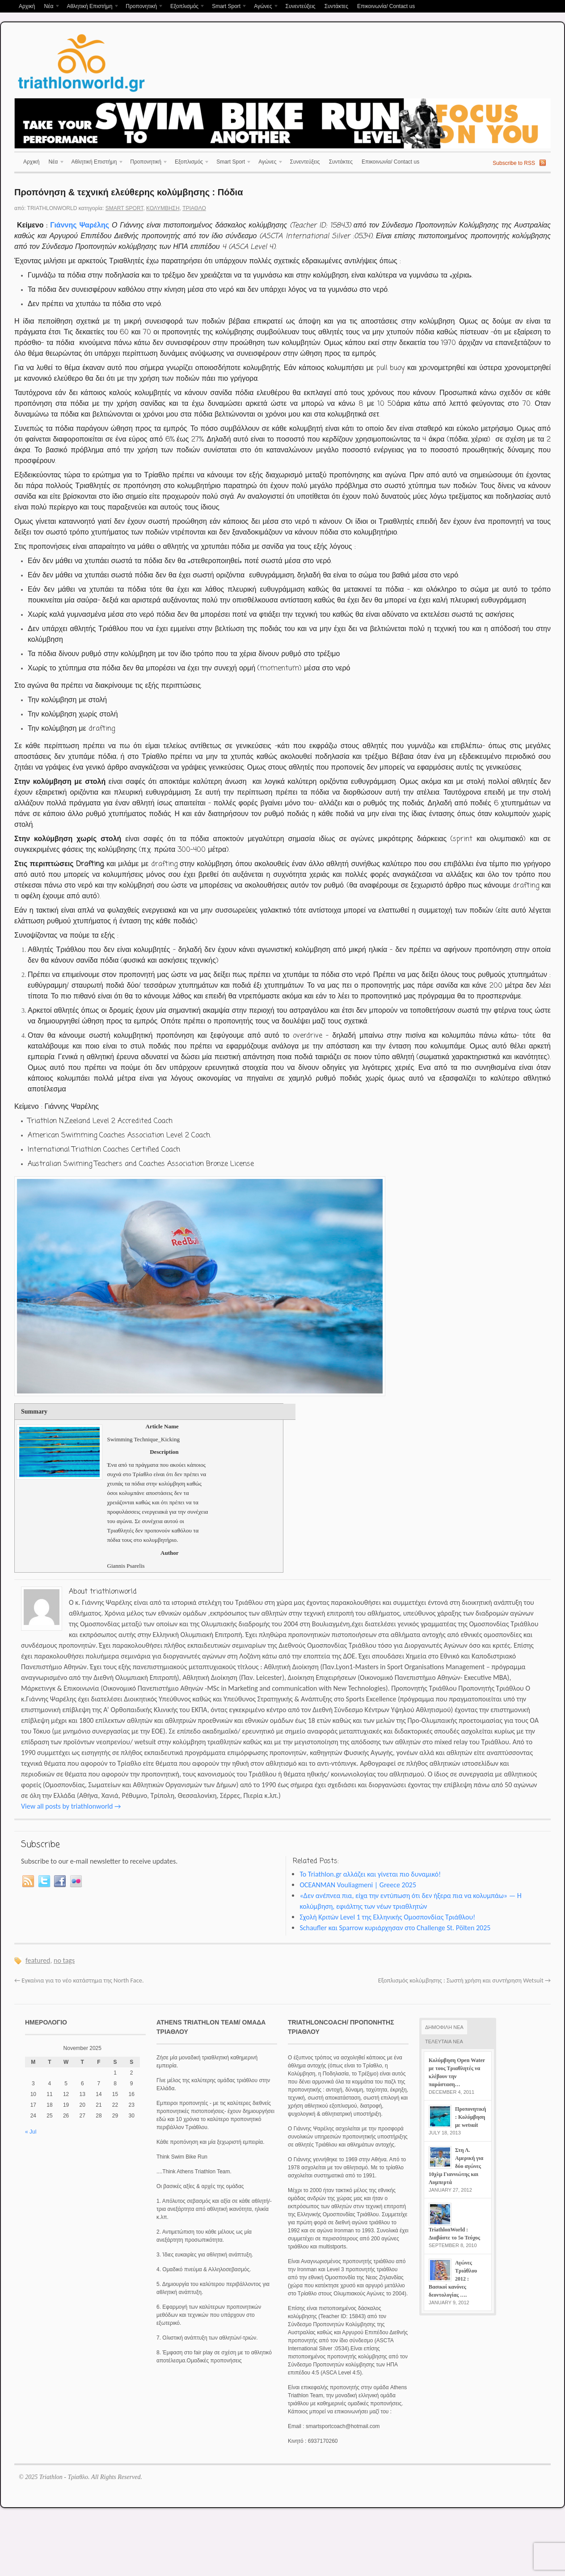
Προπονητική (142, 7)
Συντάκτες (336, 6)
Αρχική (27, 6)
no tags (64, 1960)
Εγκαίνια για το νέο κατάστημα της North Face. (79, 1980)
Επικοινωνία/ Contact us (386, 6)
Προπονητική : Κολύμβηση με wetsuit (470, 2117)
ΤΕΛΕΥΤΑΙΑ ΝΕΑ (444, 2041)
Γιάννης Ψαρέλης (79, 225)
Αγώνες (264, 7)
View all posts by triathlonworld (71, 1806)
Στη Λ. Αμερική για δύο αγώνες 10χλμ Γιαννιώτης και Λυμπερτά (456, 2166)
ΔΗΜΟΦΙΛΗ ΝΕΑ (444, 2027)
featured (37, 1960)
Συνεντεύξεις (300, 6)
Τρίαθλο (194, 208)
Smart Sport (227, 7)
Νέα (49, 7)
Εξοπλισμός (185, 7)
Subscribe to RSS (514, 163)
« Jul (30, 2132)
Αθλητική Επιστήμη (90, 7)
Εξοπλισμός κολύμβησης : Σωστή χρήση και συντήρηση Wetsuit (464, 1980)
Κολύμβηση (163, 208)
